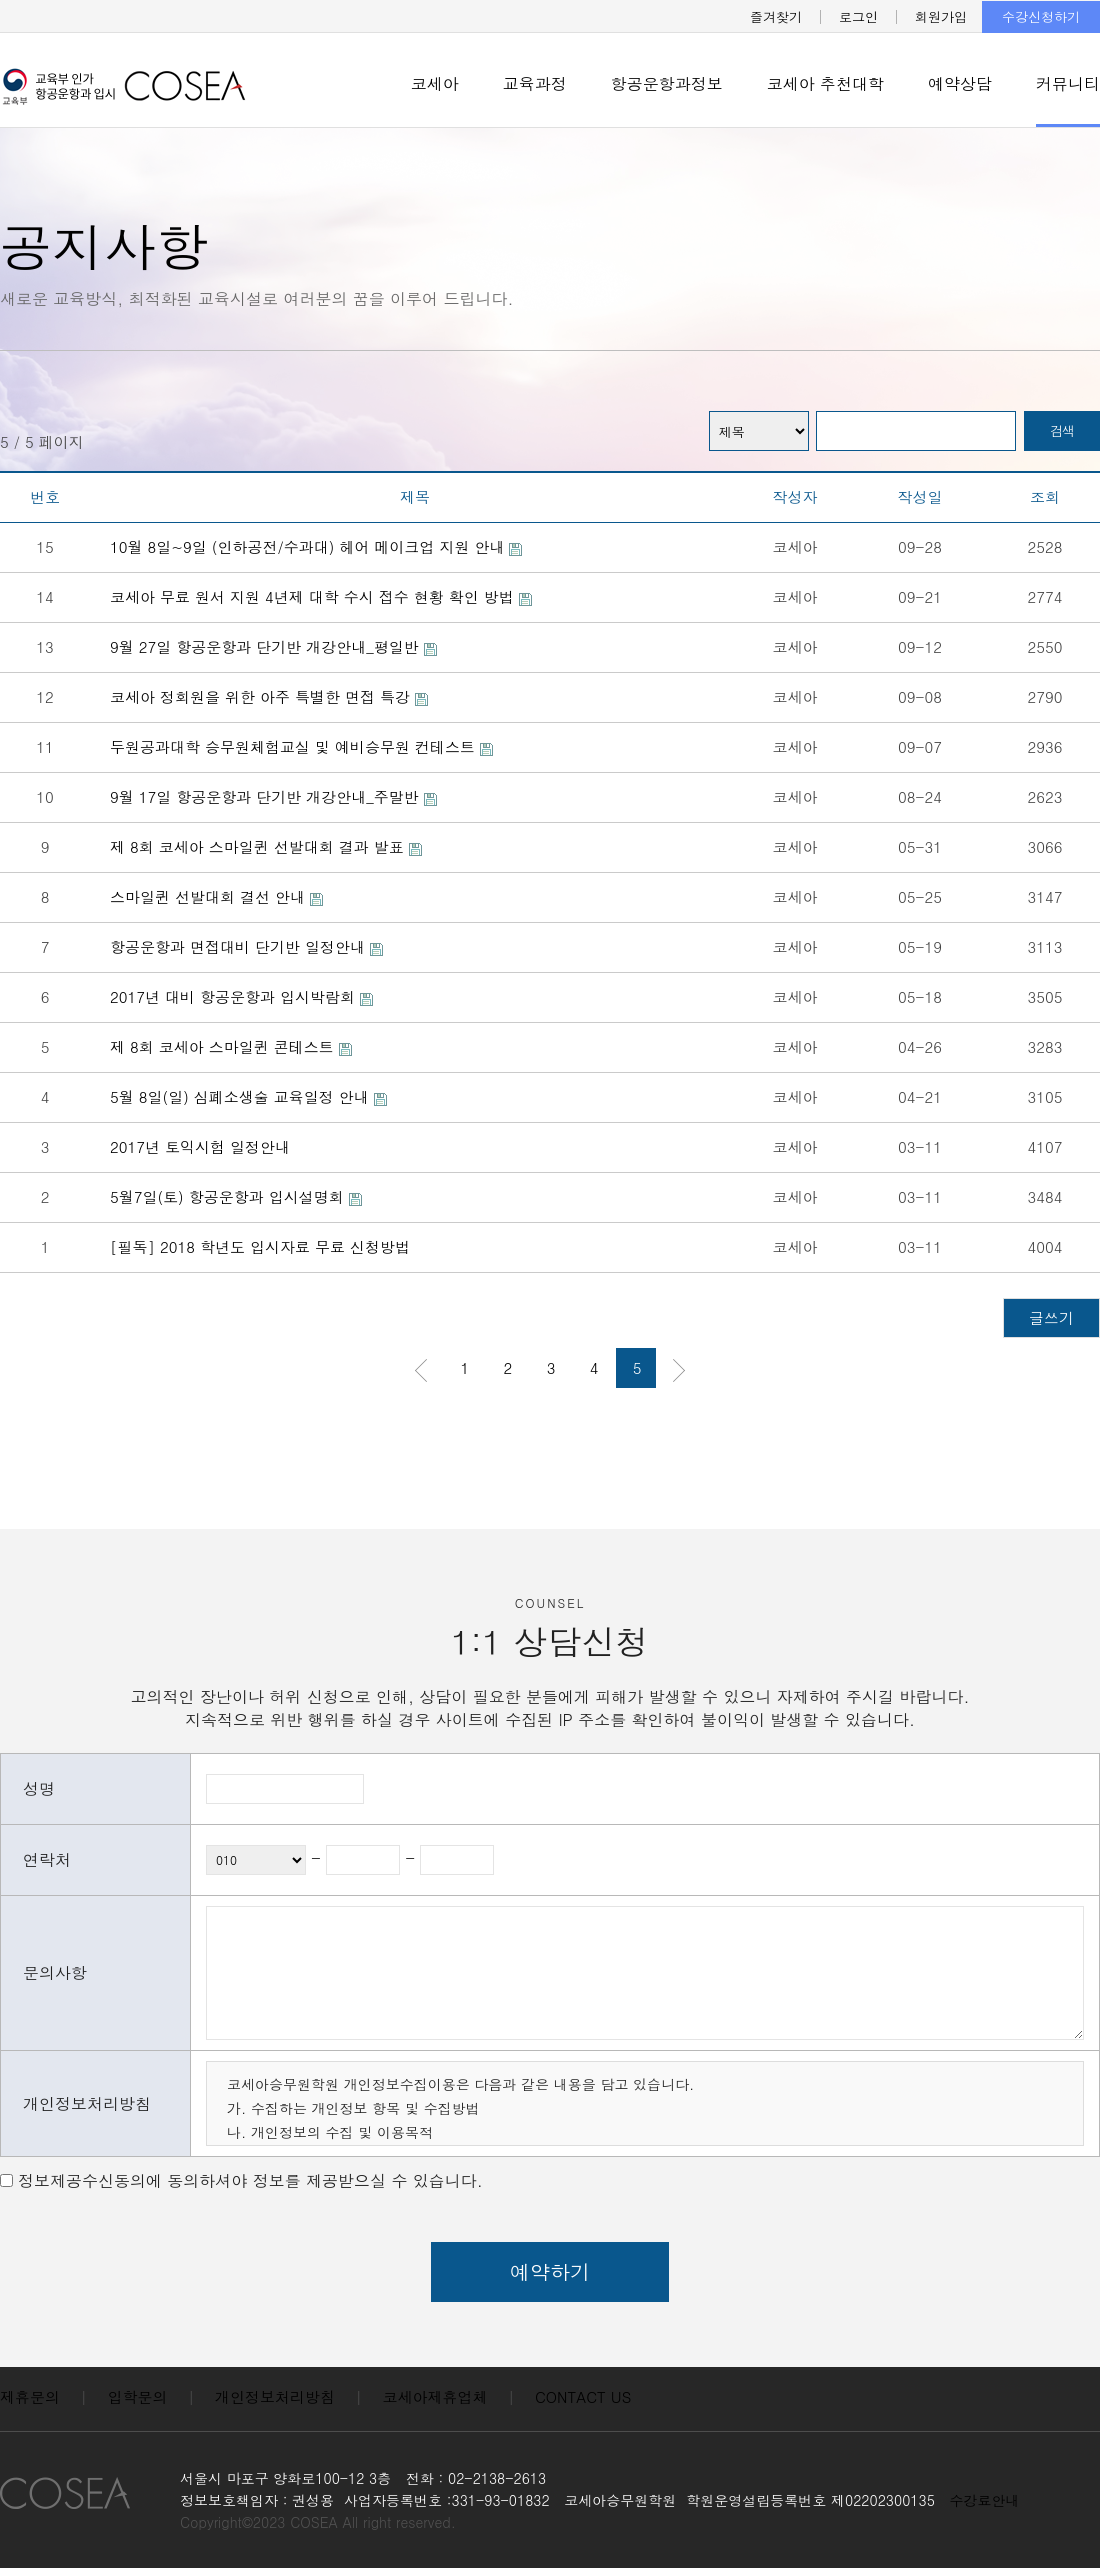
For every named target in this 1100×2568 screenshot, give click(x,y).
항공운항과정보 (667, 83)
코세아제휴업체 (435, 2396)
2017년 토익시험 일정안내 (200, 1146)
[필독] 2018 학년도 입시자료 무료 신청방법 (260, 1246)
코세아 (435, 83)
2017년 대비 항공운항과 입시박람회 (241, 996)
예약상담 (960, 83)
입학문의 (138, 2396)
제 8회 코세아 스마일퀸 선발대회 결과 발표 (266, 846)
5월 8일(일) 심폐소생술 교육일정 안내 (248, 1096)
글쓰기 (1051, 1317)
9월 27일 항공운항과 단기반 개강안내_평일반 (273, 646)
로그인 (858, 16)
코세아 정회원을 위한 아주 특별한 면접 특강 (269, 696)
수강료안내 (985, 2500)
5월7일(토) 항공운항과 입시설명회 (236, 1196)
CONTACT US (583, 2396)
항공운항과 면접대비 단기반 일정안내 (246, 946)
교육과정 (535, 83)
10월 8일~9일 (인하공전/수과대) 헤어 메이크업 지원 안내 (316, 546)
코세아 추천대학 (825, 83)
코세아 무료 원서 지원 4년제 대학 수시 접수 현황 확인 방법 (321, 596)
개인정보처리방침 (275, 2396)
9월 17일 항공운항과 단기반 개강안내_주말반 (273, 796)
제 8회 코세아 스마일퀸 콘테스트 (231, 1046)
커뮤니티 (1068, 83)
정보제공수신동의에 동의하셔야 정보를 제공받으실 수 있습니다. (250, 2180)
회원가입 (941, 16)
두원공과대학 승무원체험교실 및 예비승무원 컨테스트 (301, 746)
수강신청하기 (1041, 16)
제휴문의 (30, 2396)
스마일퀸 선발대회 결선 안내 (216, 896)
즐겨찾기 (776, 16)
